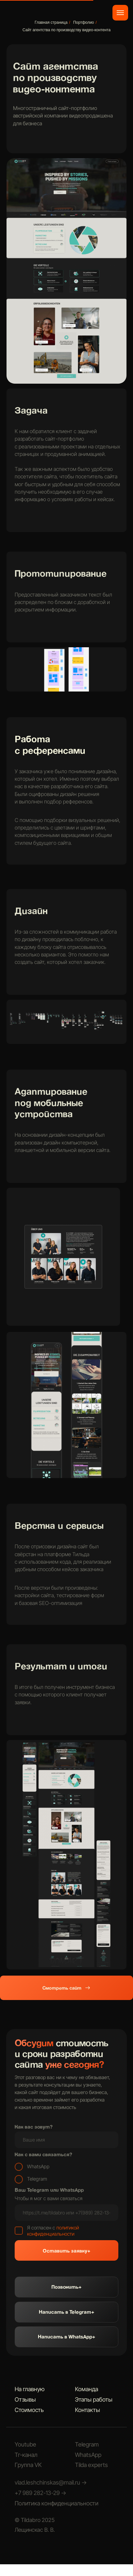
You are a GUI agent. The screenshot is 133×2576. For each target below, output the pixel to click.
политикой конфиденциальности (53, 2231)
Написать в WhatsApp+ (66, 2336)
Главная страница (51, 22)
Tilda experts (91, 2464)
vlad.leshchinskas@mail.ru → (51, 2482)
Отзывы (25, 2399)
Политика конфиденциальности (56, 2503)
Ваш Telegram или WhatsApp (49, 2190)
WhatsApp (88, 2454)
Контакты (87, 2409)
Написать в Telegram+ (66, 2312)
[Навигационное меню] (120, 12)
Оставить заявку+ (66, 2251)
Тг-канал (26, 2454)
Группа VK (28, 2464)
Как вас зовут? (33, 2127)
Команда (86, 2389)
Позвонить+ (66, 2287)
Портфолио (83, 22)
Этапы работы (93, 2399)
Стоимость (29, 2409)
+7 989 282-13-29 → (40, 2492)
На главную (30, 2389)
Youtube (25, 2444)
